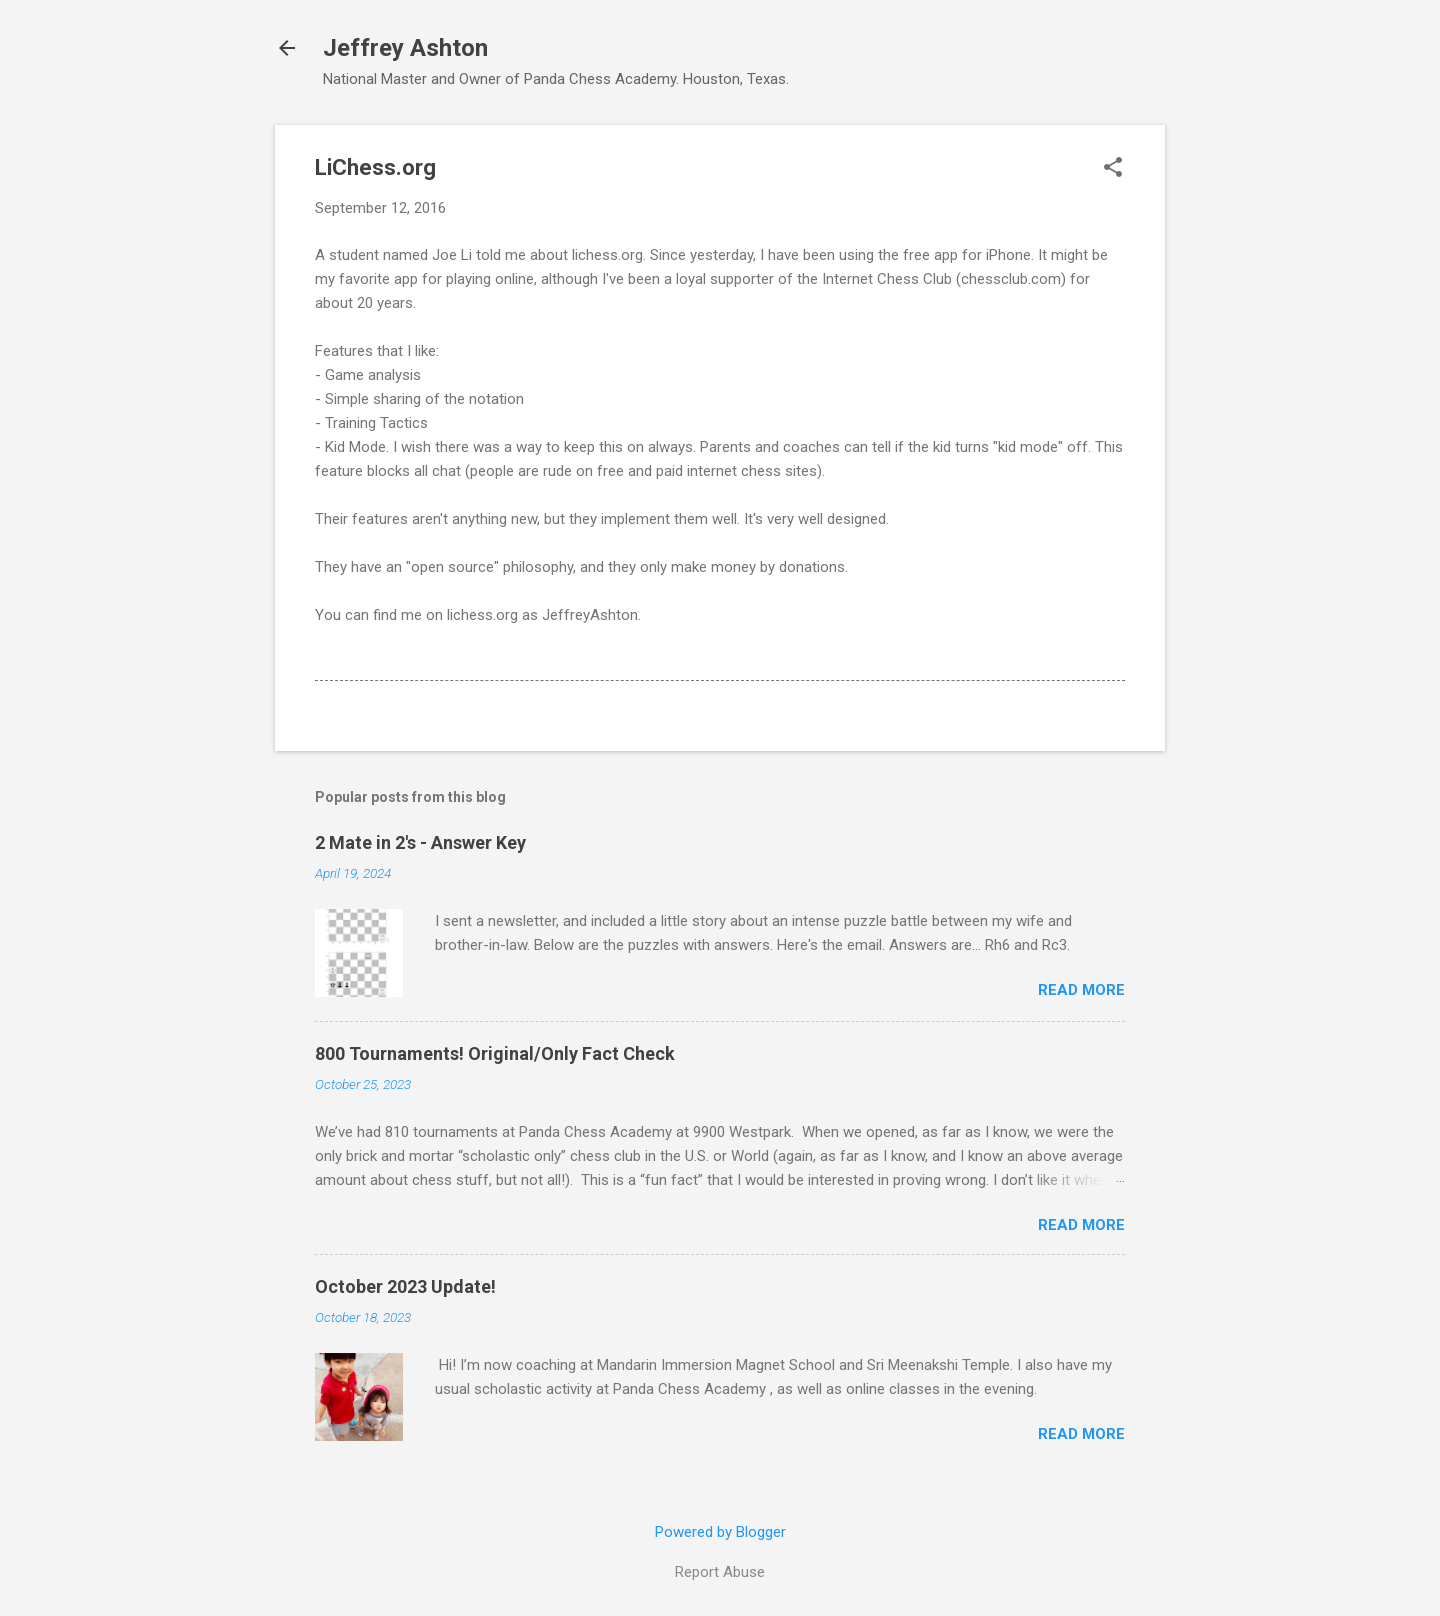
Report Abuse (720, 1572)
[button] (1113, 169)
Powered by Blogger (720, 1532)
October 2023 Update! (405, 1286)
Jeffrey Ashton (405, 48)
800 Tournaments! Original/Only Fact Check (495, 1053)
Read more (1081, 990)
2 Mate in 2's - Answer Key (420, 842)
